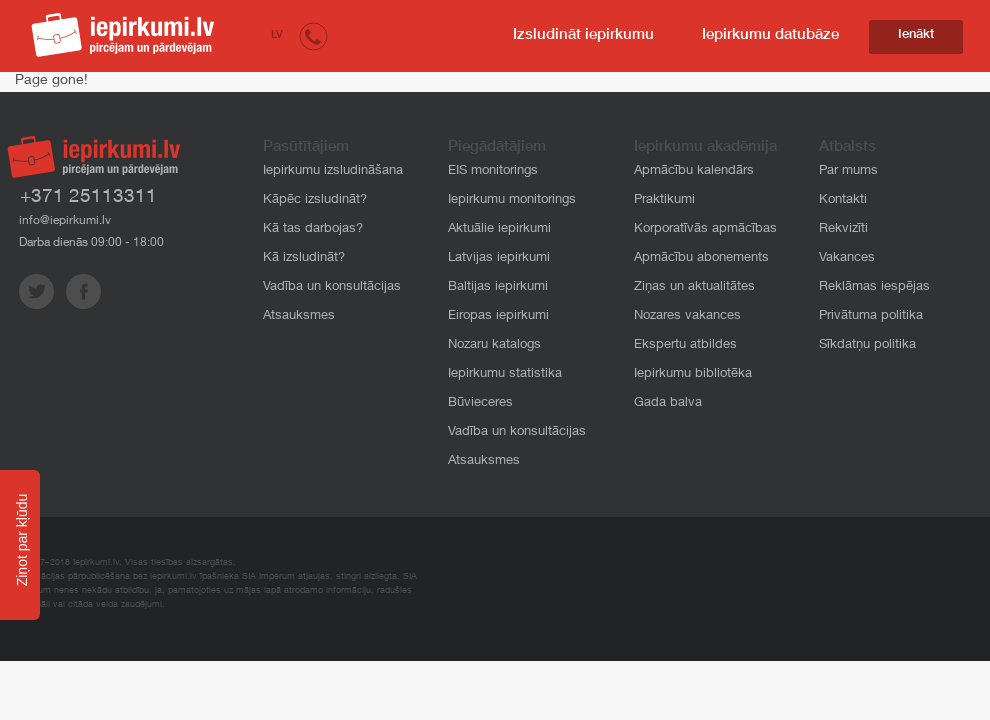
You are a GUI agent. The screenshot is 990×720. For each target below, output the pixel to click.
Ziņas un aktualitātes (694, 287)
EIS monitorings (493, 171)
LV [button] (277, 35)
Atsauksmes (299, 316)
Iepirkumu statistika (505, 374)
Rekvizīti (843, 229)
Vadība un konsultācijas (332, 287)
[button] (313, 35)
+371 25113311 (88, 197)
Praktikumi (664, 200)
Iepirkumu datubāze (770, 35)
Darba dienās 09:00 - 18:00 (91, 243)
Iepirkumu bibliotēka (693, 374)
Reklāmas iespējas (874, 287)
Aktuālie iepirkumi (499, 229)
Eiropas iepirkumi (498, 316)
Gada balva (668, 403)
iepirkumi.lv (123, 35)
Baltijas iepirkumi (498, 287)
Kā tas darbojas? (313, 229)
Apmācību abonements (701, 258)
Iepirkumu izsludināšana (333, 171)
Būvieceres (480, 403)
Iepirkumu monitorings (512, 200)
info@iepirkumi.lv (65, 221)
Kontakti (843, 200)
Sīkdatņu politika (867, 345)
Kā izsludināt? (304, 258)
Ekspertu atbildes (685, 345)
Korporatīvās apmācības (705, 229)
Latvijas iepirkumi (499, 258)
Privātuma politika (871, 316)
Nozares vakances (687, 316)
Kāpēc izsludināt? (315, 200)
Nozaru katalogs (494, 345)
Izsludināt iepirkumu (583, 35)
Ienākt (916, 35)
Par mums (848, 171)
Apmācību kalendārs (694, 171)
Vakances (847, 258)
